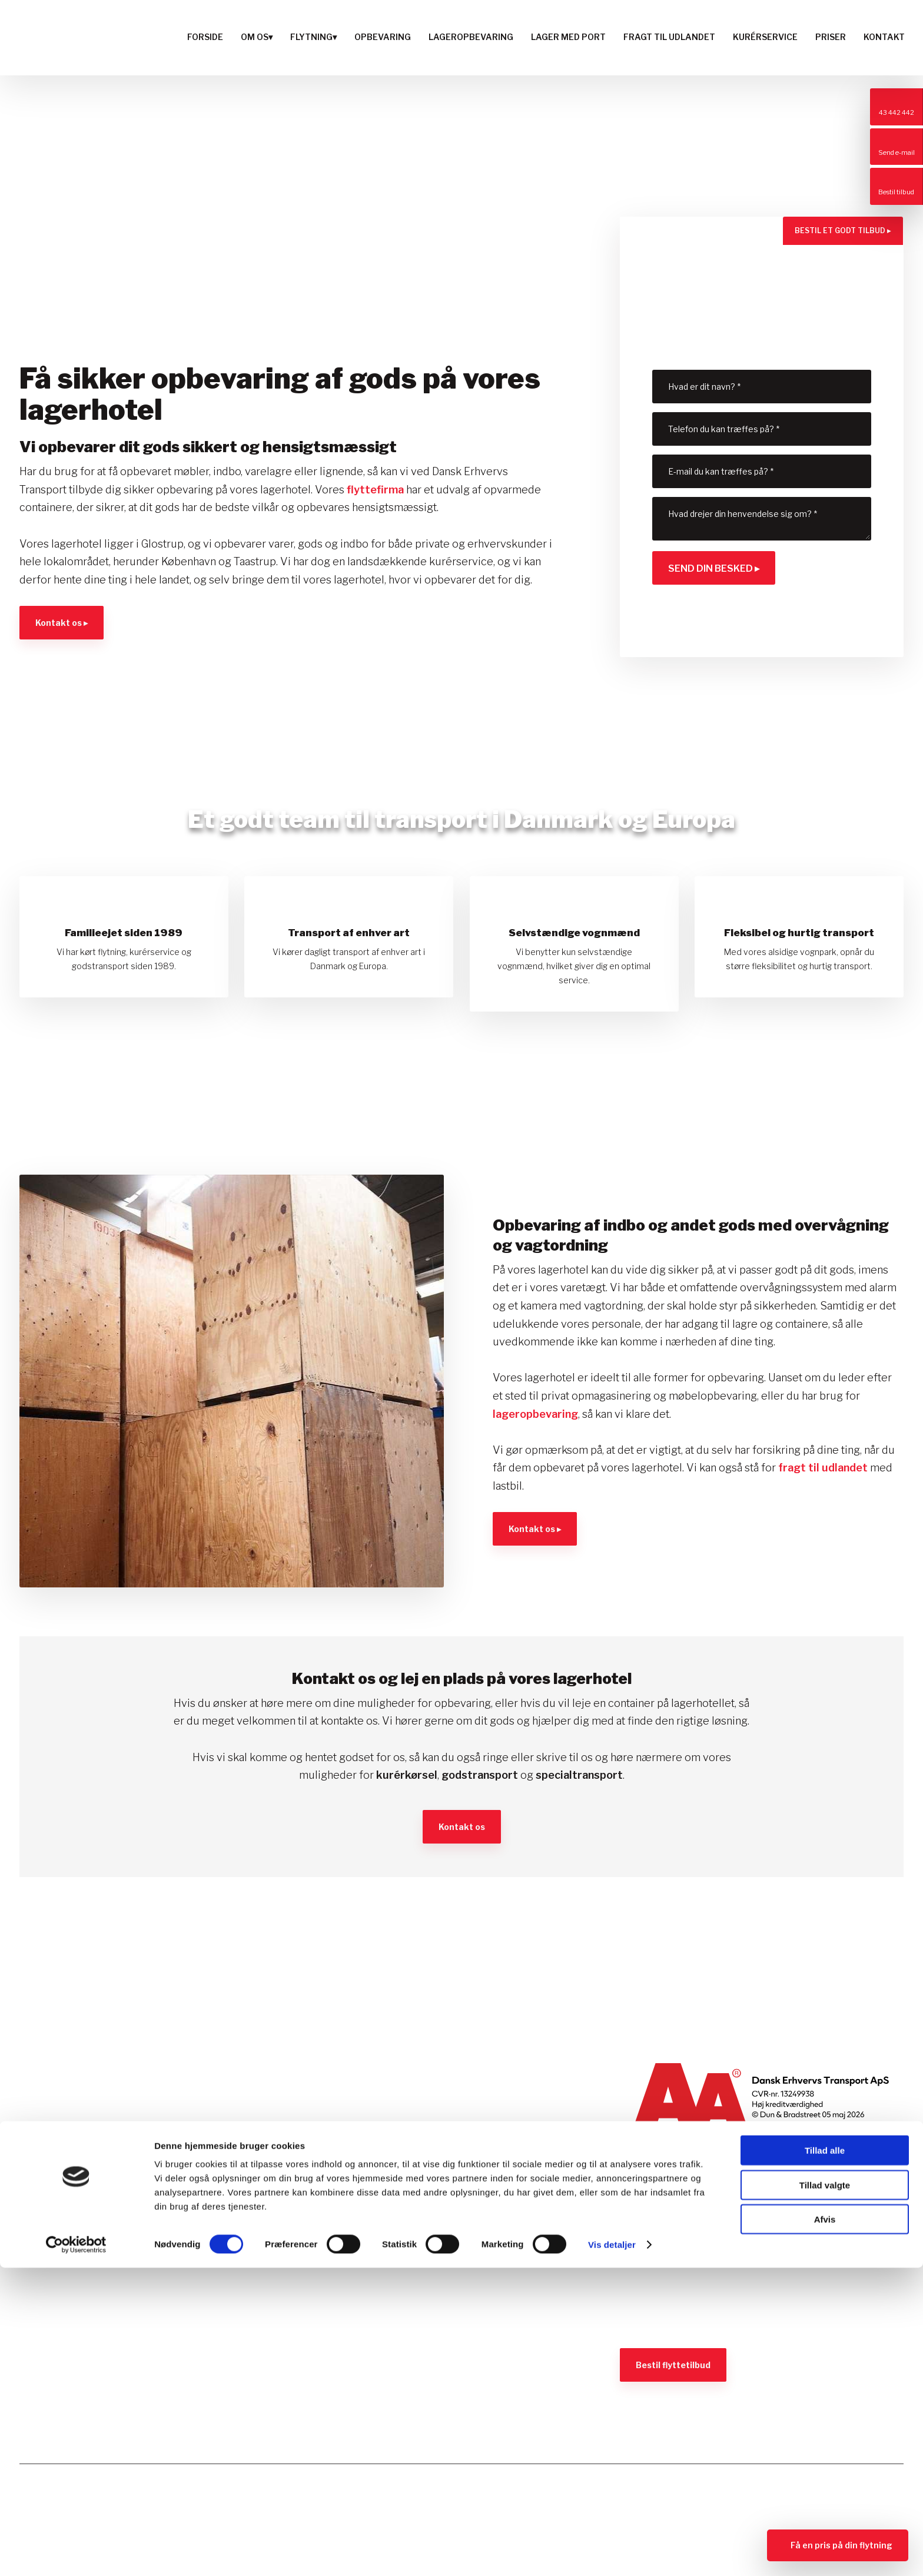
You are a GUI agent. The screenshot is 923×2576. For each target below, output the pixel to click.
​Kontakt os (462, 1827)
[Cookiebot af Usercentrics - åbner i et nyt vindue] (76, 2553)
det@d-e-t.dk (64, 2244)
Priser (830, 37)
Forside (205, 37)
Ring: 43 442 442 (78, 2224)
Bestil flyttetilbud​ (673, 2365)
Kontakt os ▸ (61, 623)
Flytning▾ (313, 37)
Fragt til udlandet (669, 37)
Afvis (825, 2527)
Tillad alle (825, 2459)
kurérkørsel (406, 1775)
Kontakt (884, 37)
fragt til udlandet (823, 1467)
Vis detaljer (612, 2553)
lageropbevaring (535, 1414)
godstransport (479, 1775)
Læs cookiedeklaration (73, 2327)
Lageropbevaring (471, 37)
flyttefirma (375, 489)
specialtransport (579, 1775)
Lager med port (568, 37)
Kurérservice (765, 37)
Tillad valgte (824, 2493)
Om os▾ (257, 37)
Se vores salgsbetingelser (681, 2323)
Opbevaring (382, 37)
